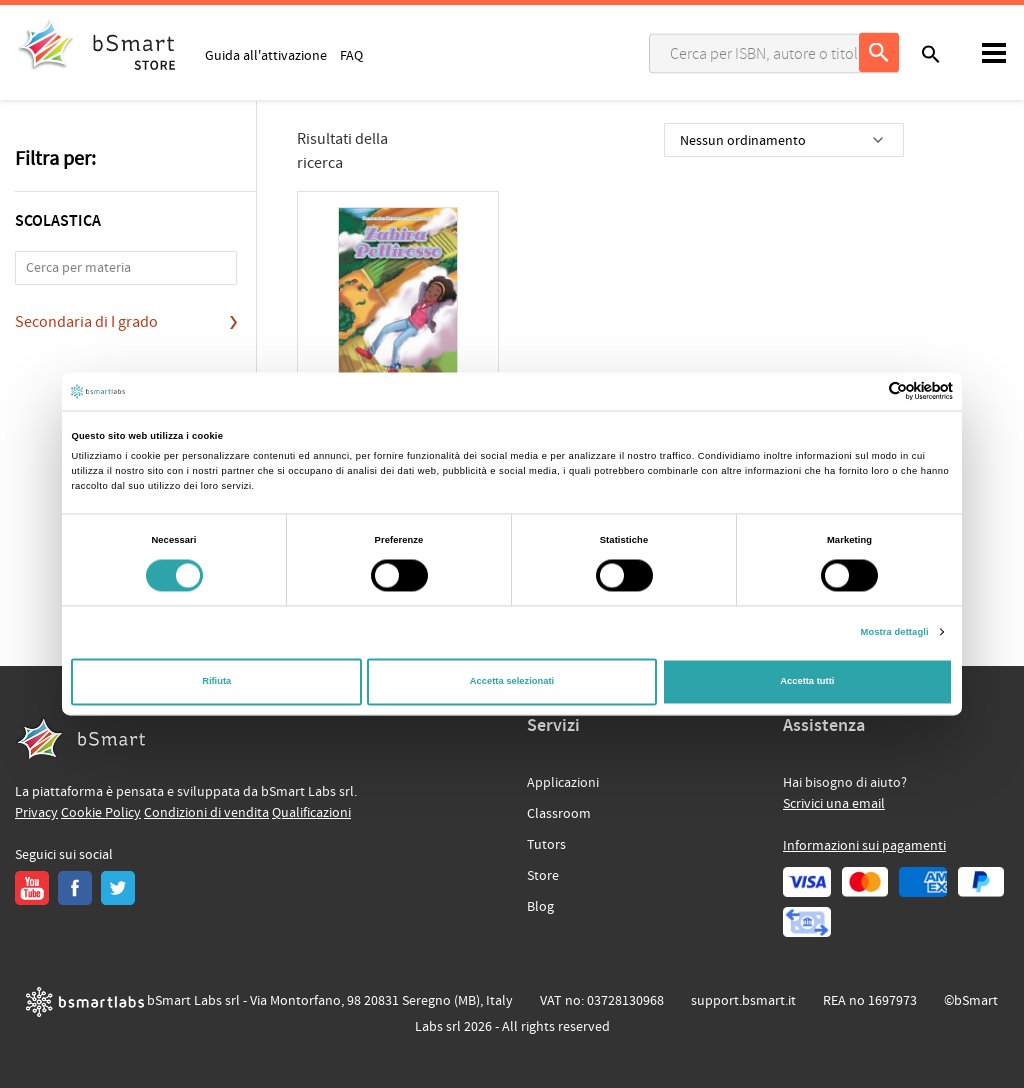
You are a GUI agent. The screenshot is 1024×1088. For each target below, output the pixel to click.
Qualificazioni (311, 813)
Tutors (546, 845)
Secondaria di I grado (86, 322)
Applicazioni (563, 783)
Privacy (36, 813)
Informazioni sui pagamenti (864, 846)
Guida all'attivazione (266, 55)
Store (543, 876)
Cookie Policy (101, 813)
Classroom (559, 814)
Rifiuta (216, 682)
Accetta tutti (807, 682)
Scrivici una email (834, 804)
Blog (540, 907)
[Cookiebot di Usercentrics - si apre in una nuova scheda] (865, 391)
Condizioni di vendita (206, 813)
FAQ (351, 55)
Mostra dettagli (895, 632)
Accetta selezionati (512, 682)
